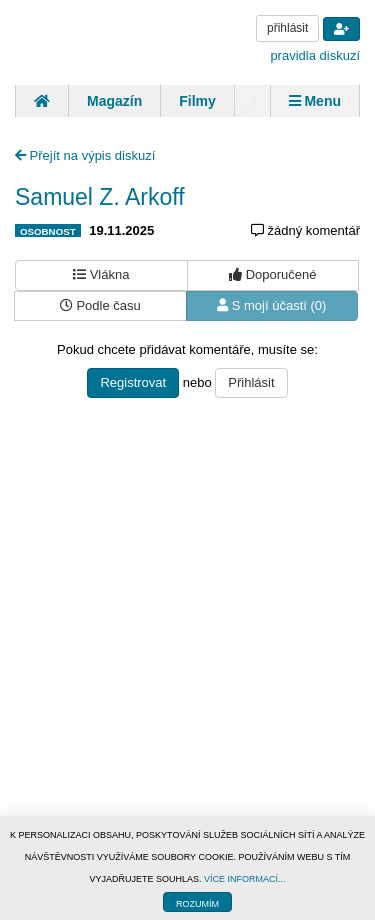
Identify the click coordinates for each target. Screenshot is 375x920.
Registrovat (133, 382)
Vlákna (101, 274)
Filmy (197, 101)
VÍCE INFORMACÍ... (245, 879)
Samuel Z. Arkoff (100, 197)
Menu (315, 101)
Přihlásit (251, 382)
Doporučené (272, 274)
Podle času (100, 305)
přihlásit (287, 28)
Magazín (114, 101)
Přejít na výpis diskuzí (85, 155)
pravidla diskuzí (315, 55)
